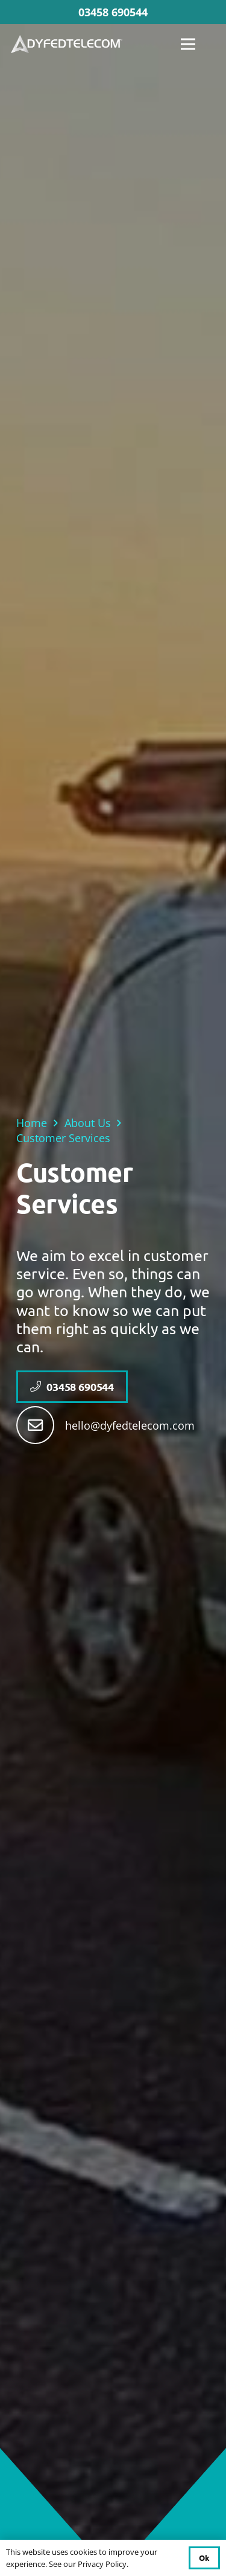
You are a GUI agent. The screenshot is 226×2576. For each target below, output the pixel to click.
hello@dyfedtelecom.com (130, 1425)
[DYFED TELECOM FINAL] (66, 44)
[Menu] (188, 44)
